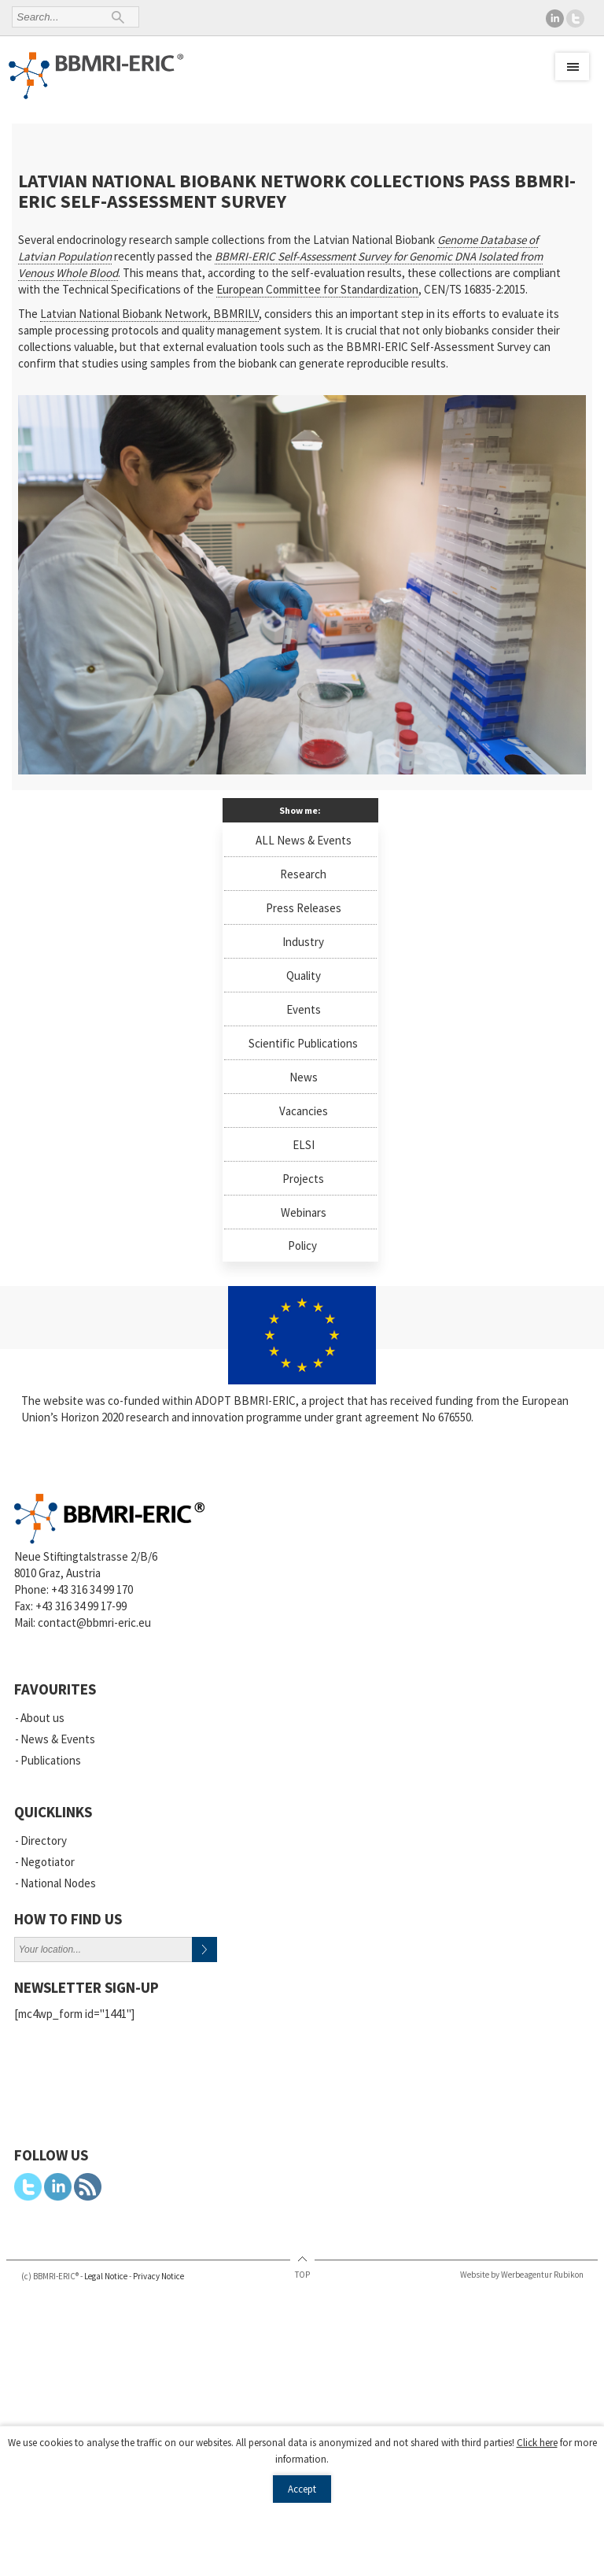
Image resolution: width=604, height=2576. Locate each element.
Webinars (303, 1212)
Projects (303, 1178)
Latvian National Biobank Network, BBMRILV (149, 313)
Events (303, 1009)
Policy (302, 1245)
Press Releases (303, 907)
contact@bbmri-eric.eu (94, 1622)
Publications (50, 1760)
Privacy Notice (158, 2276)
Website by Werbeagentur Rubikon (522, 2274)
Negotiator (47, 1861)
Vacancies (303, 1110)
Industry (303, 941)
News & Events (57, 1739)
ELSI (304, 1144)
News (303, 1077)
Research (303, 874)
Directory (43, 1840)
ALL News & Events (304, 840)
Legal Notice (105, 2276)
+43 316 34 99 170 (92, 1589)
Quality (303, 975)
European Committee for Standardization (317, 289)
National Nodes (58, 1883)
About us (42, 1717)
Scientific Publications (303, 1043)
